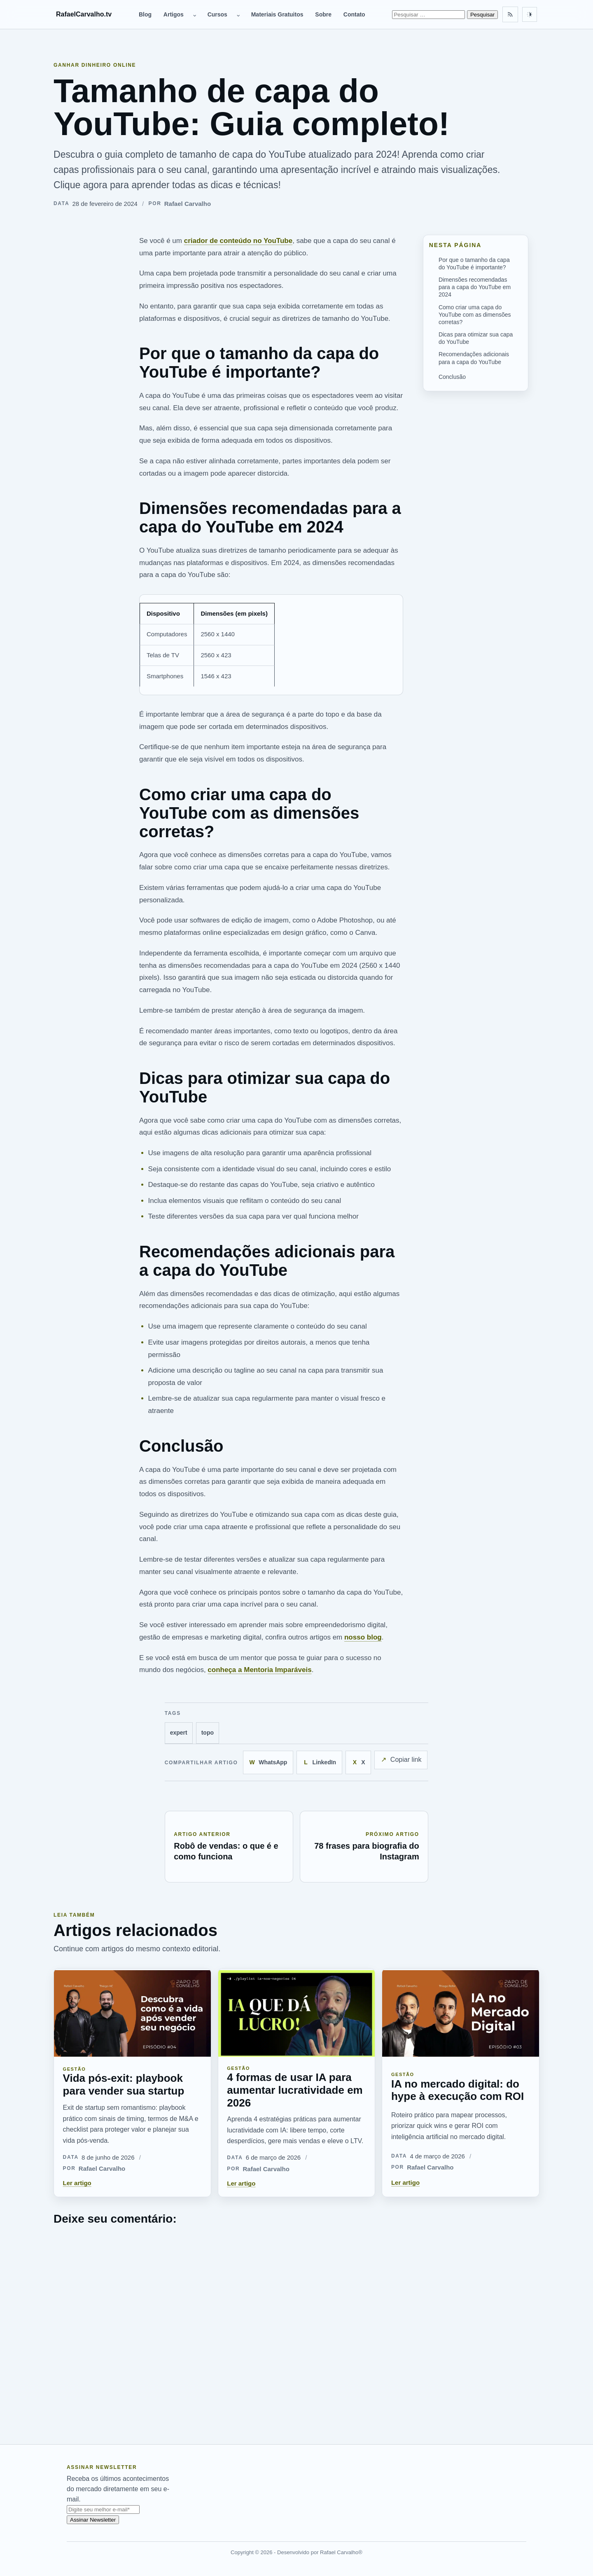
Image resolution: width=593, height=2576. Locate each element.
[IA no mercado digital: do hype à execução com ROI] (460, 2013)
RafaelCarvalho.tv (84, 14)
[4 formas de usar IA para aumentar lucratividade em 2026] (296, 2013)
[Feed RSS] (510, 14)
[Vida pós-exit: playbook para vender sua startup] (132, 2013)
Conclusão (452, 377)
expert (178, 1732)
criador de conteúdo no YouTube (238, 241)
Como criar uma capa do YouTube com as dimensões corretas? (475, 314)
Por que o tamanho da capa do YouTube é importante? (474, 264)
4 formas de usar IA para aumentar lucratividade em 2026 (294, 2090)
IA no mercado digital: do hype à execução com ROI (457, 2090)
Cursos (217, 14)
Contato (354, 14)
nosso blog (363, 1637)
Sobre (323, 14)
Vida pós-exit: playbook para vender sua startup (123, 2084)
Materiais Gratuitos (277, 14)
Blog (145, 14)
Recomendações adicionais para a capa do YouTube (474, 358)
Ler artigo (77, 2182)
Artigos (173, 14)
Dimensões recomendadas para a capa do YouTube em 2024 (475, 287)
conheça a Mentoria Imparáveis (259, 1670)
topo (207, 1732)
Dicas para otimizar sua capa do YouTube (476, 338)
